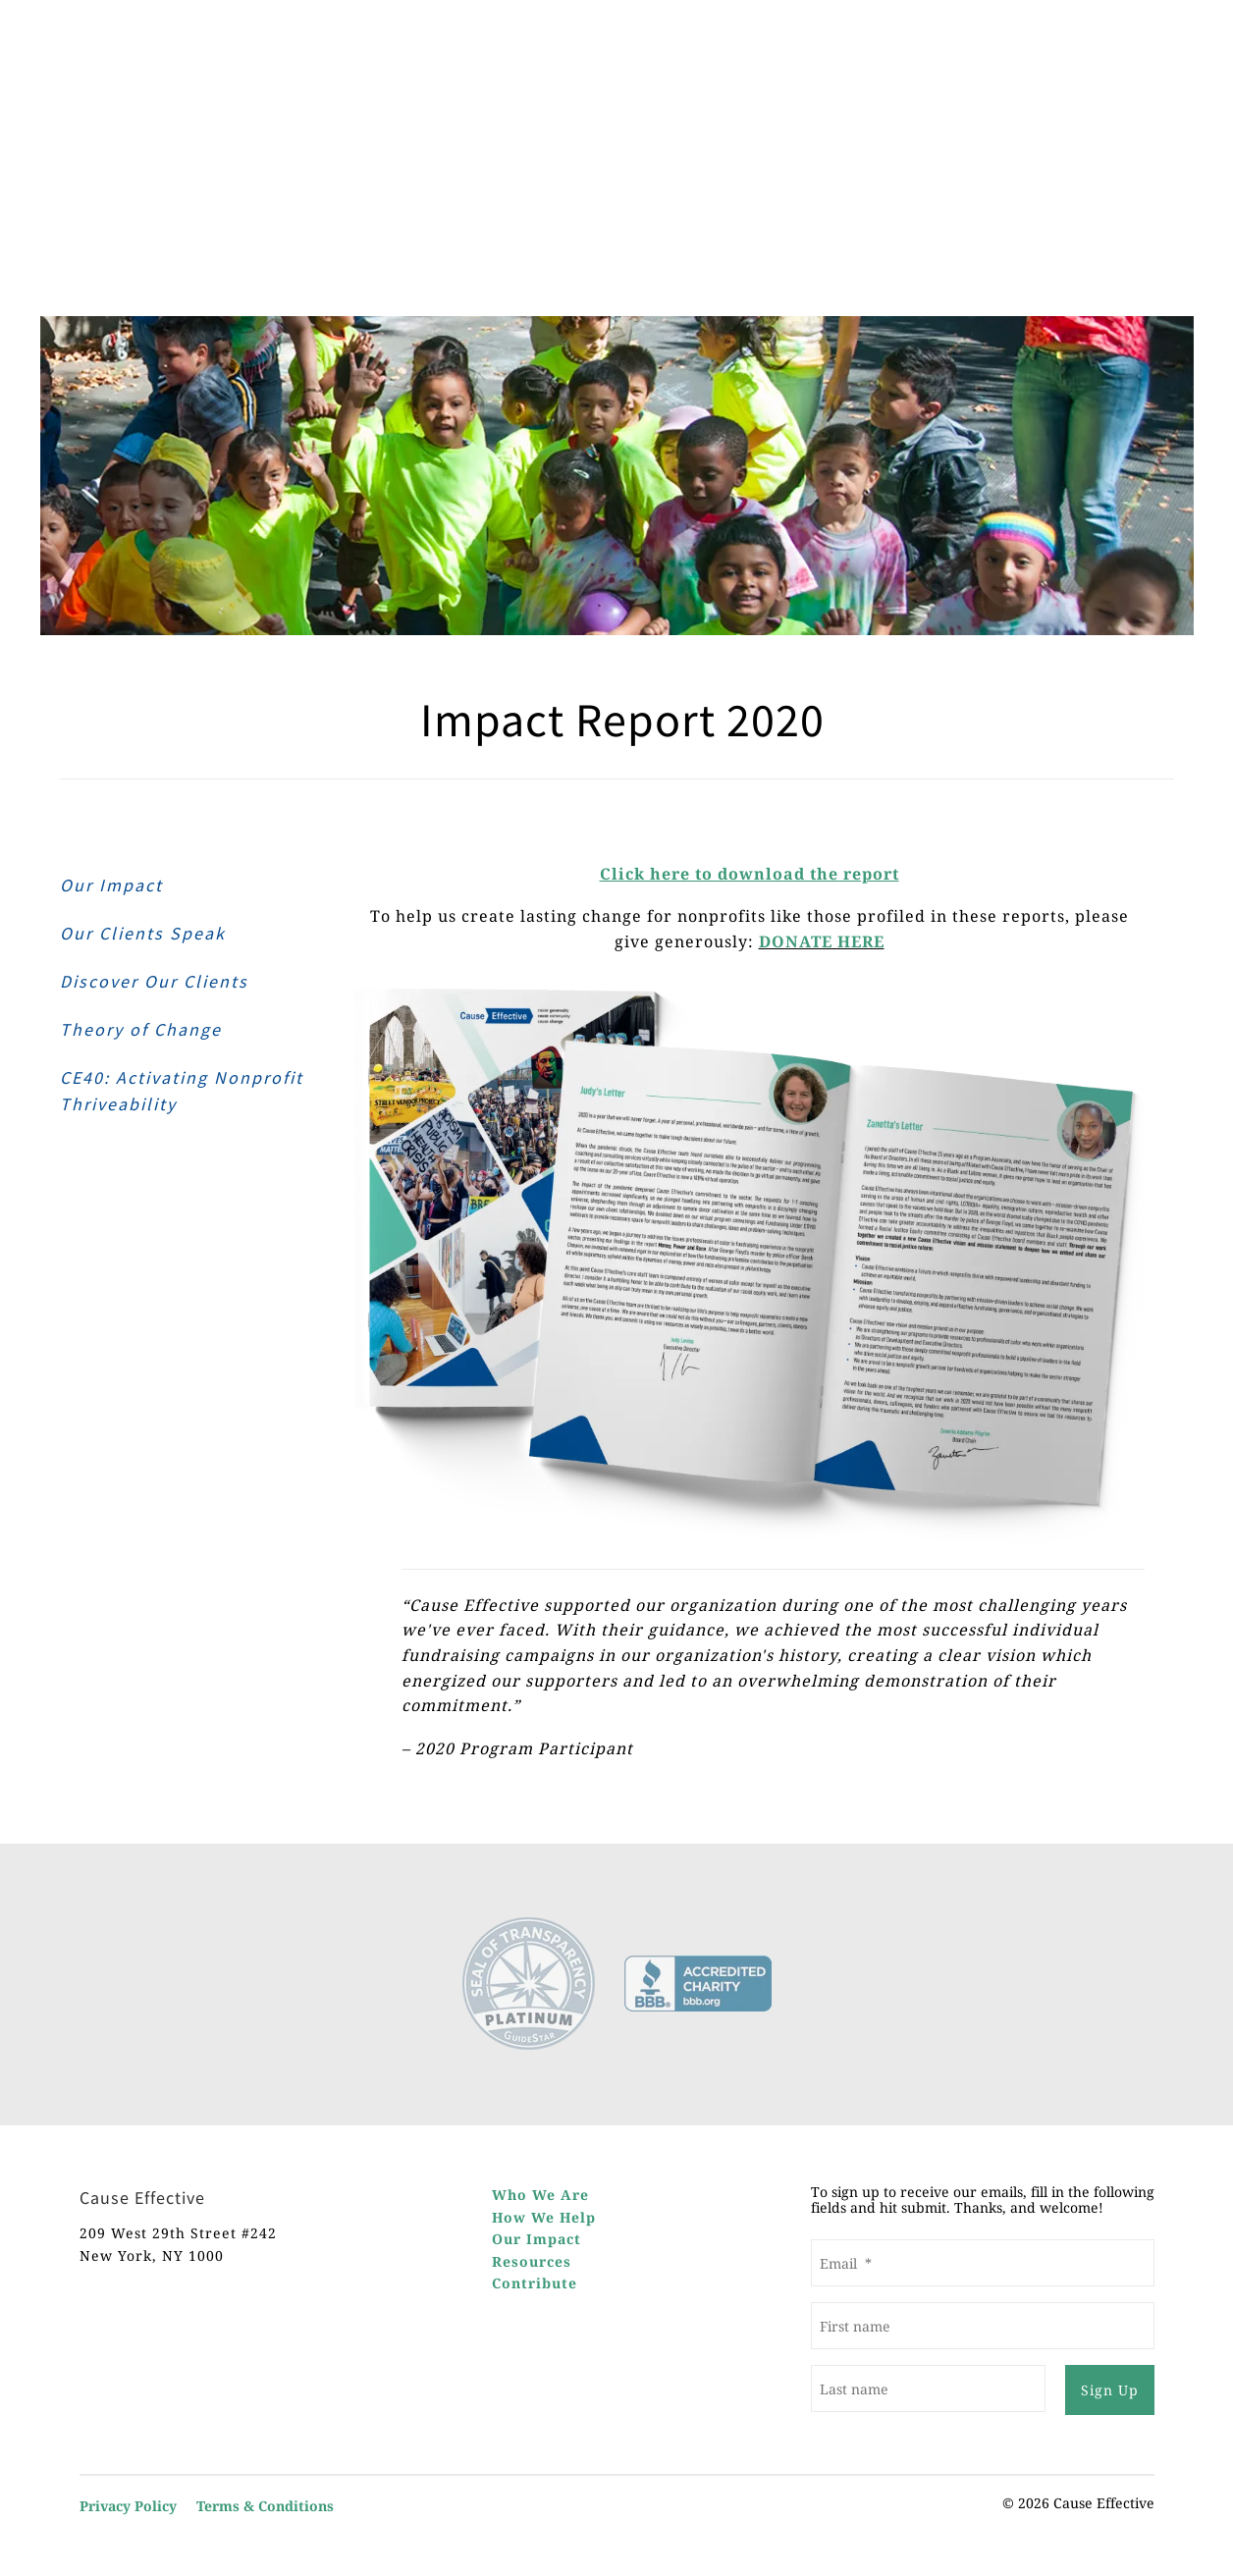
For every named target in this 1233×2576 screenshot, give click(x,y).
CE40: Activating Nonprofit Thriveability (181, 1090)
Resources (531, 2261)
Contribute (534, 2283)
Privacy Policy (128, 2505)
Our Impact (111, 885)
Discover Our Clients (154, 981)
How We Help (544, 2217)
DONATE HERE (822, 941)
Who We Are (540, 2194)
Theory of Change (141, 1029)
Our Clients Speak (143, 933)
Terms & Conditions (265, 2505)
